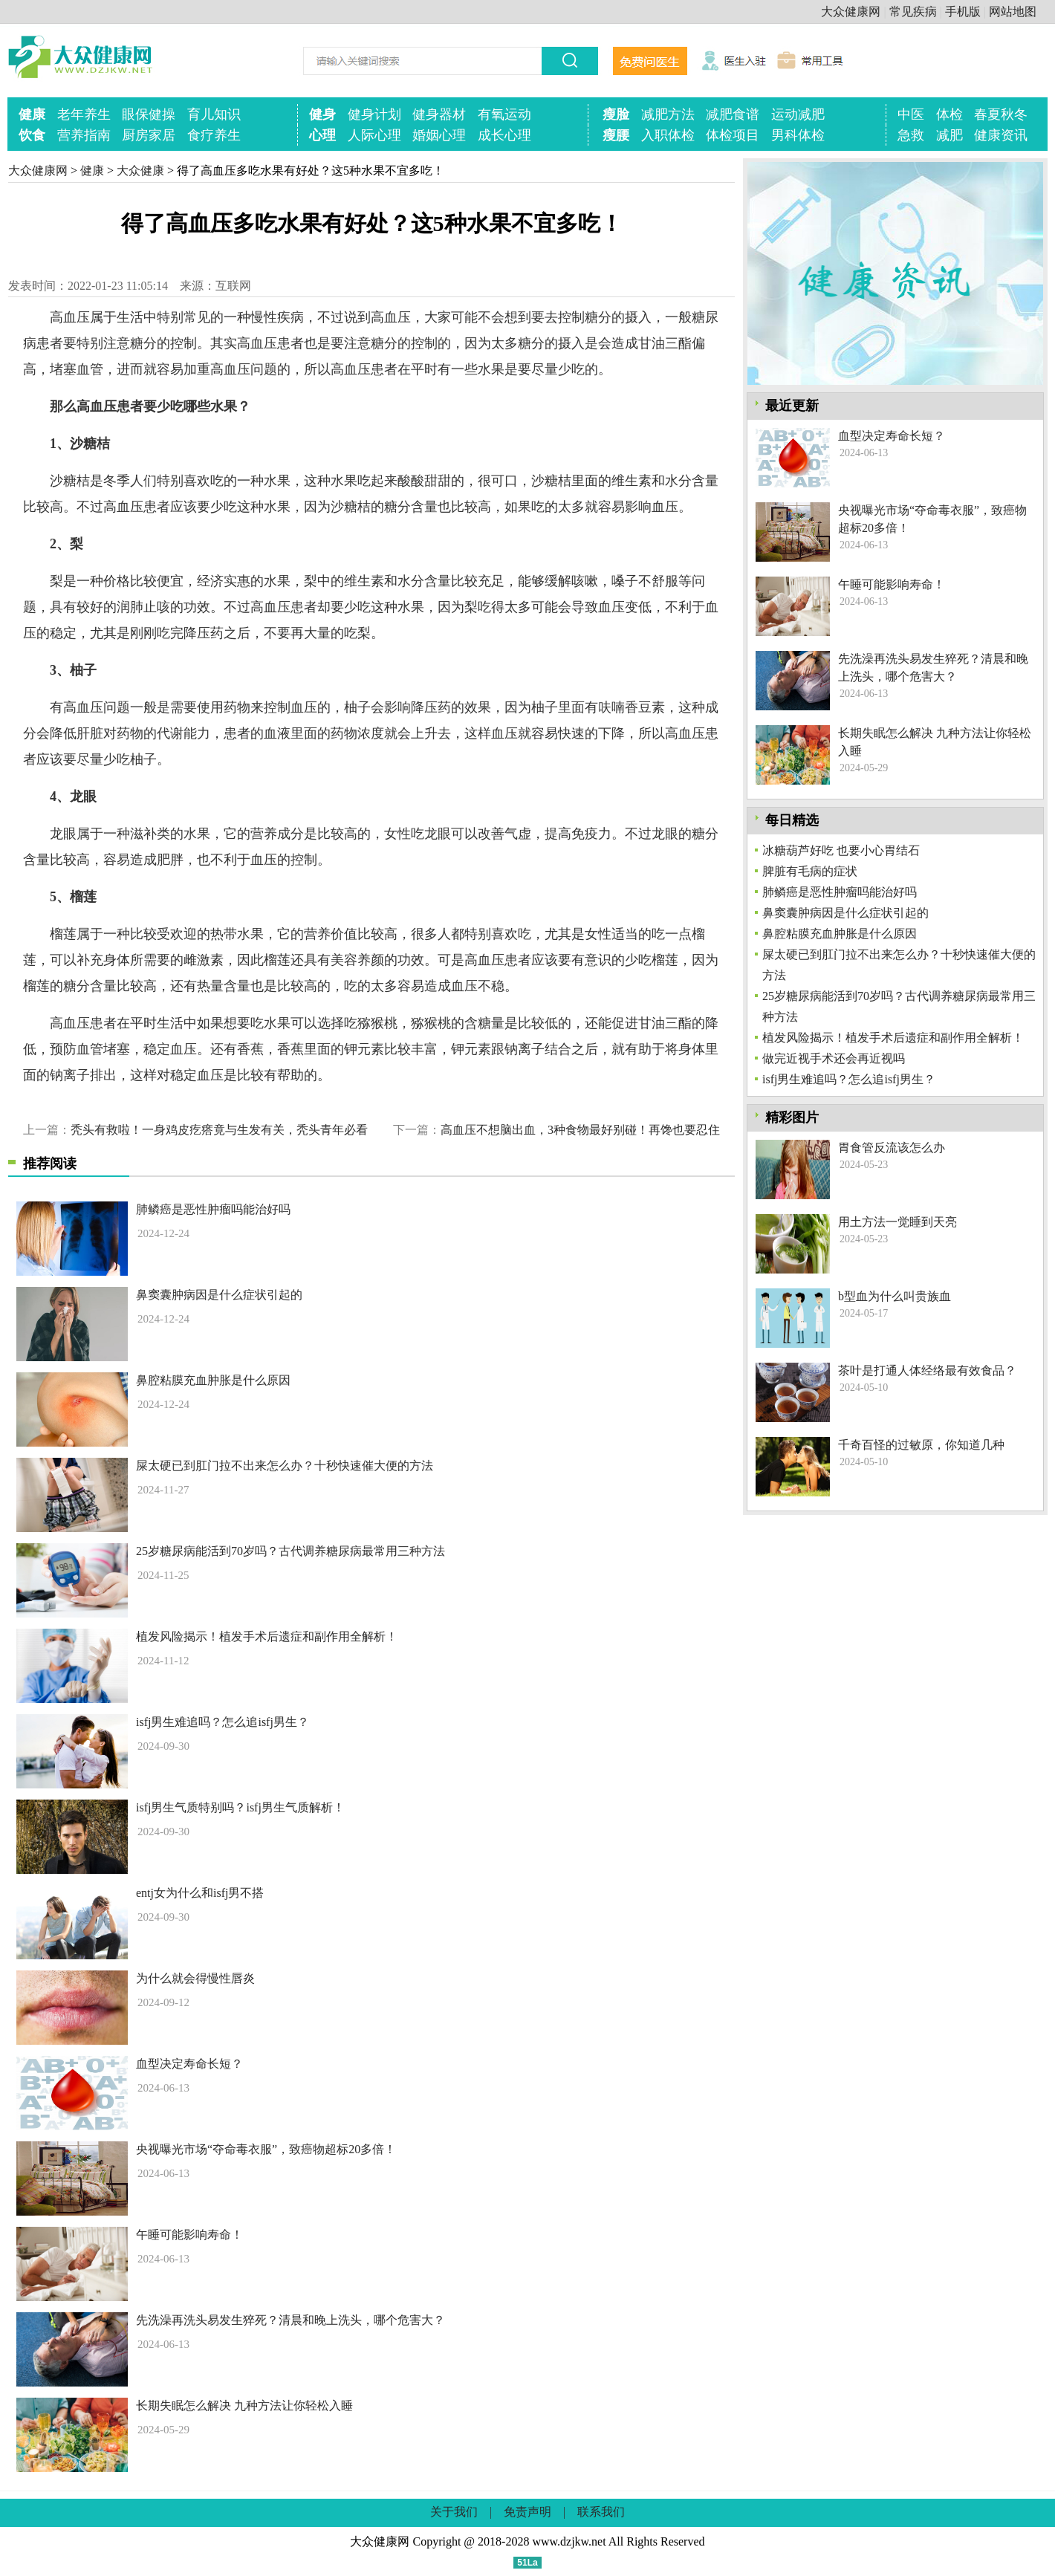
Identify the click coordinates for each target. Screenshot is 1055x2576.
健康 (32, 114)
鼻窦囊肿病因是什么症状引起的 (219, 1294)
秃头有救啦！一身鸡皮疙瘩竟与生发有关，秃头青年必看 (219, 1129)
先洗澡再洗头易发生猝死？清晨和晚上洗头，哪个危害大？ (290, 2320)
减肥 (949, 135)
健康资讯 (1001, 135)
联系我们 (601, 2511)
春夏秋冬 (1001, 114)
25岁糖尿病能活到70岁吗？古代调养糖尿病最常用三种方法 (290, 1551)
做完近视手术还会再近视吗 (833, 1058)
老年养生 (84, 114)
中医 (910, 114)
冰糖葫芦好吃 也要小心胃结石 (841, 850)
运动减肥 (798, 114)
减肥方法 (668, 114)
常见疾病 (913, 11)
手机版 (963, 11)
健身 (322, 114)
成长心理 (504, 135)
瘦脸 (616, 114)
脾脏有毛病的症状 (809, 871)
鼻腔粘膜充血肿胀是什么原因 (213, 1380)
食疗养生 (214, 135)
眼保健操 (148, 114)
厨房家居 (148, 135)
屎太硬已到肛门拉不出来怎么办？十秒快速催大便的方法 (284, 1465)
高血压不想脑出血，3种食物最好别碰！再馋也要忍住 (580, 1129)
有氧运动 (504, 114)
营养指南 (84, 135)
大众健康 (140, 170)
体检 (949, 114)
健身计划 (374, 114)
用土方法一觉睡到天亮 (897, 1222)
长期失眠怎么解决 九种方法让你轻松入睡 (244, 2405)
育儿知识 (214, 114)
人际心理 (374, 135)
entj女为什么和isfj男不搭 (200, 1892)
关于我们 (454, 2511)
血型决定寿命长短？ (189, 2063)
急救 (910, 135)
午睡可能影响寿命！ (189, 2234)
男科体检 (798, 135)
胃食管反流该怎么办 (891, 1147)
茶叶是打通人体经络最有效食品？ (927, 1370)
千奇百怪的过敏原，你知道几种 (921, 1444)
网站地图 (1012, 11)
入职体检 (668, 135)
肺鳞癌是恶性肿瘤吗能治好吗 (213, 1209)
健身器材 (439, 114)
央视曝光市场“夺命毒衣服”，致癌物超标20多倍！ (266, 2149)
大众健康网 (850, 11)
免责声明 (527, 2511)
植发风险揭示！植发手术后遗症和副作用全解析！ (266, 1636)
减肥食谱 (732, 114)
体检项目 (732, 135)
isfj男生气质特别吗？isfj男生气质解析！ (240, 1807)
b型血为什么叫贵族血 (894, 1296)
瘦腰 (616, 135)
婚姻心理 (439, 135)
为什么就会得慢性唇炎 (195, 1978)
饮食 (32, 135)
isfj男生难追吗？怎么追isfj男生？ (222, 1722)
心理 (322, 135)
